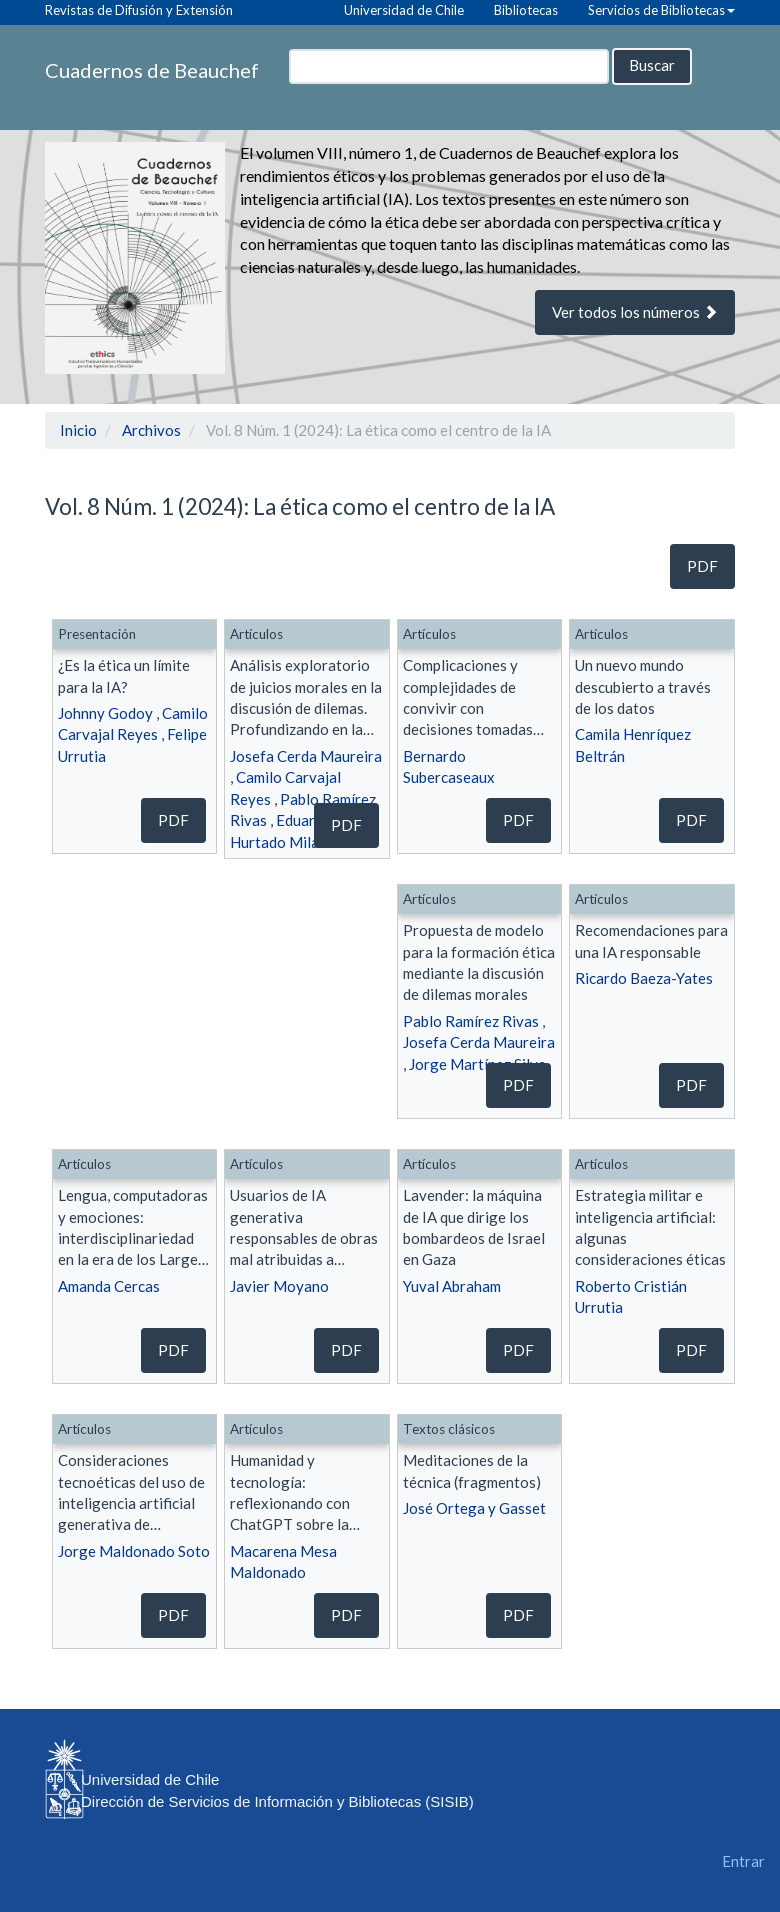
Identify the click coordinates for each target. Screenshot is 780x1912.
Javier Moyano (279, 1286)
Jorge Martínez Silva (477, 1064)
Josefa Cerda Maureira (306, 756)
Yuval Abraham (452, 1286)
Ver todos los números (635, 312)
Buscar (652, 65)
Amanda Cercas (109, 1286)
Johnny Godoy (105, 713)
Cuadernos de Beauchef (152, 70)
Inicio (78, 430)
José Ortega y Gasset (474, 1508)
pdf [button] (702, 566)
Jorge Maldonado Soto (134, 1551)
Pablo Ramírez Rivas (471, 1021)
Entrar (743, 1861)
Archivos (151, 430)
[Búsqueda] (449, 66)
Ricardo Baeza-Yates (644, 978)
